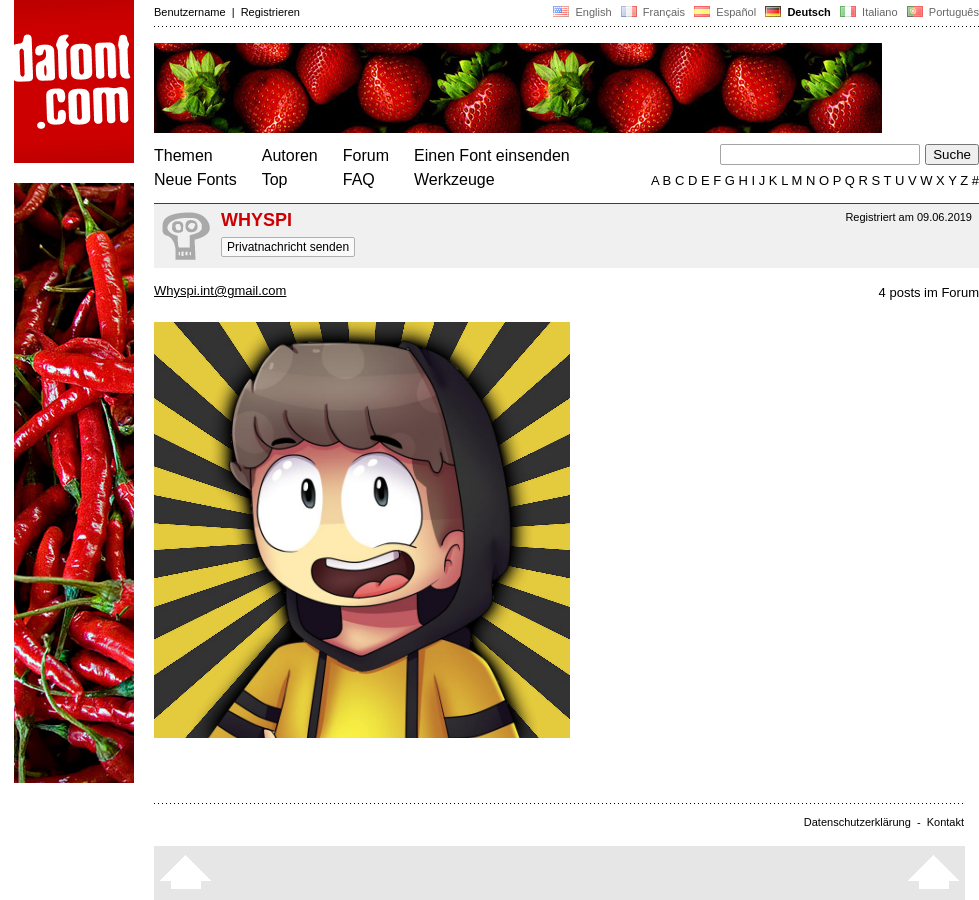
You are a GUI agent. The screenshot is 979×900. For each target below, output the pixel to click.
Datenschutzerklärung (857, 822)
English (582, 12)
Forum (366, 155)
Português (941, 12)
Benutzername (190, 12)
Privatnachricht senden (288, 247)
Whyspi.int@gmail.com (220, 290)
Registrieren (270, 12)
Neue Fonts (195, 179)
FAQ (359, 179)
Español (725, 12)
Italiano (869, 12)
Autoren (290, 155)
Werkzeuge (454, 179)
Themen (183, 155)
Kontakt (945, 822)
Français (653, 12)
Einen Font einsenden (492, 155)
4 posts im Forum (929, 292)
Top (275, 179)
